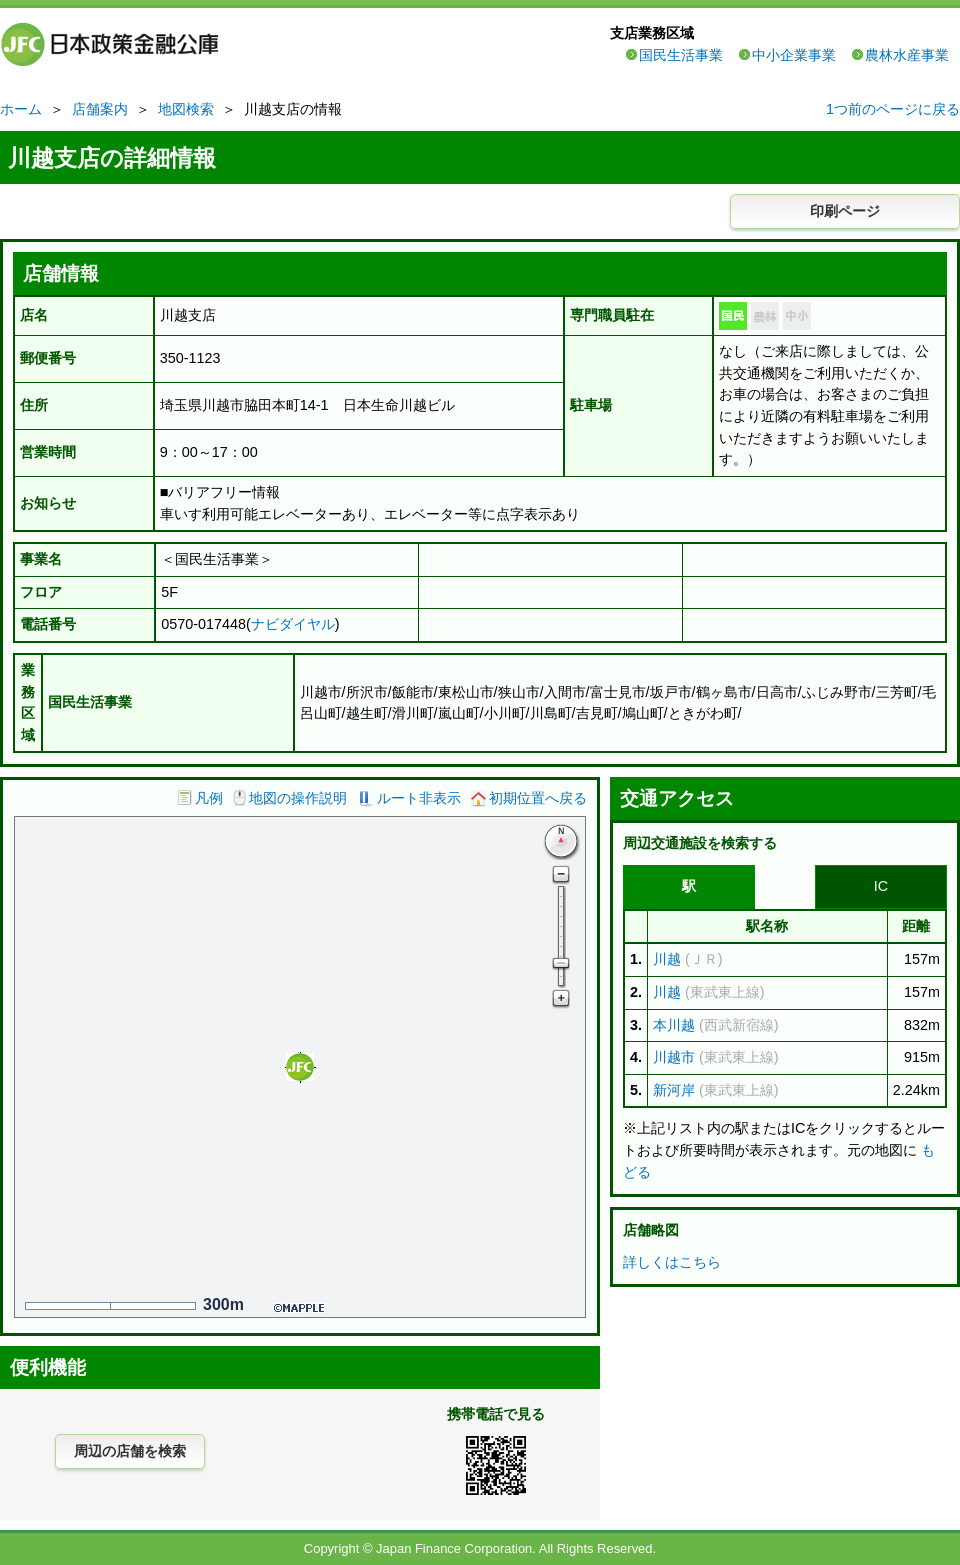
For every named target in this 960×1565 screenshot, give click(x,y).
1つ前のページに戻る (893, 109)
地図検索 (186, 109)
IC (881, 886)
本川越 (674, 1025)
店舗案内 (100, 109)
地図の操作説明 (298, 798)
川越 (667, 959)
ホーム (21, 109)
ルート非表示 (419, 798)
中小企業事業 (794, 55)
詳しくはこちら (672, 1262)
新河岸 (674, 1090)
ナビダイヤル (293, 624)
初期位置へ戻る (538, 798)
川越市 (674, 1057)
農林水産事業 (907, 55)
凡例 (209, 798)
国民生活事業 (681, 55)
